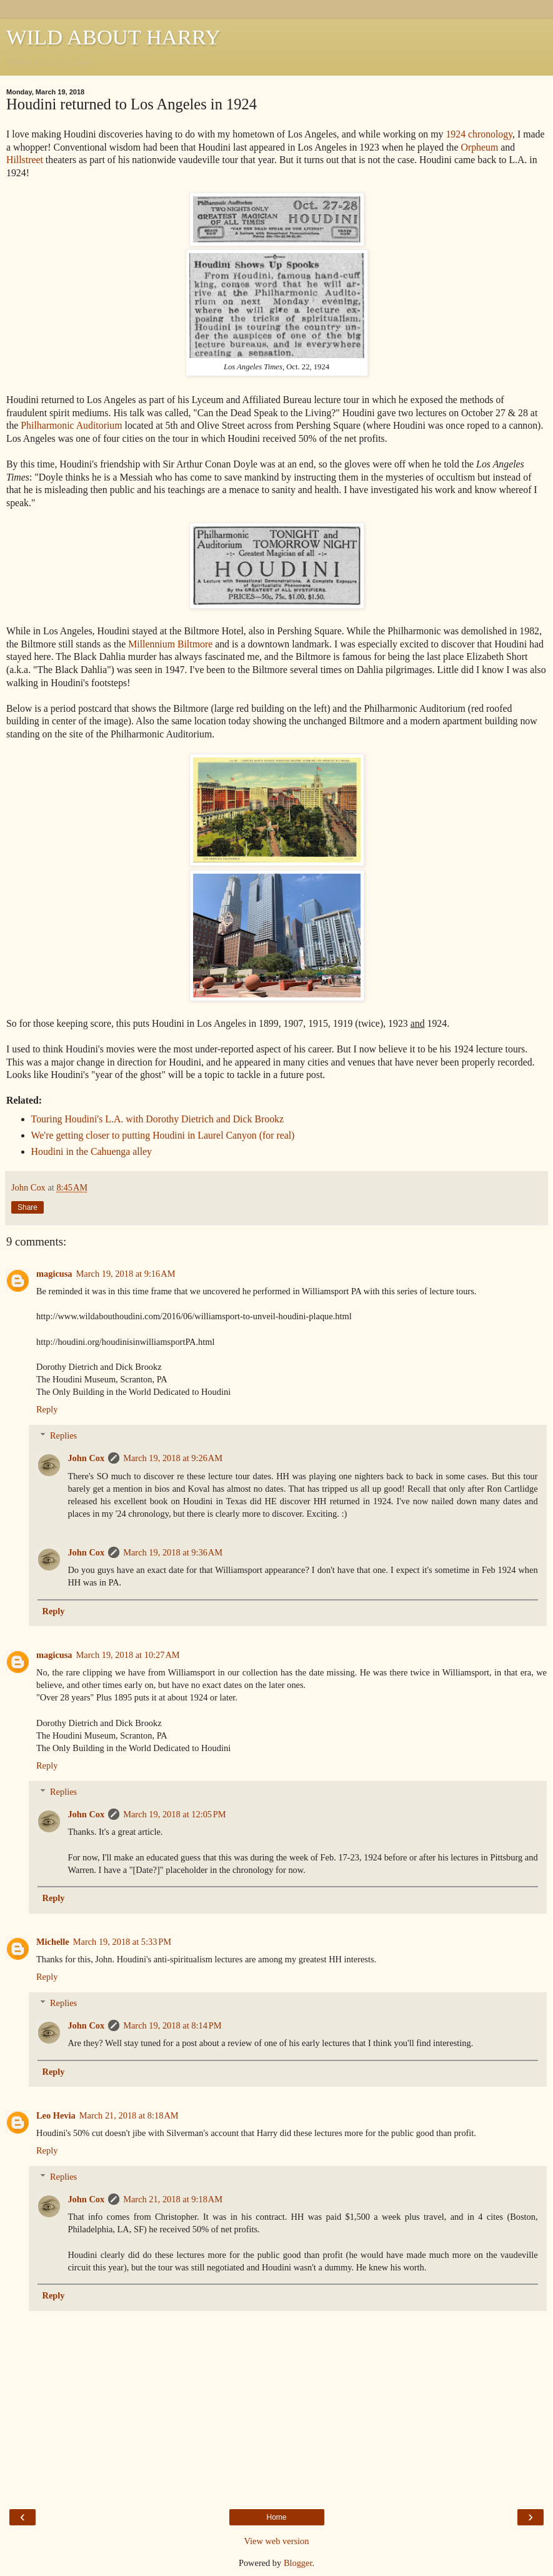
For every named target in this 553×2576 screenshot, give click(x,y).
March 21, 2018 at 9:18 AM (172, 2199)
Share (27, 1207)
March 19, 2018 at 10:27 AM (128, 1655)
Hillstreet (24, 159)
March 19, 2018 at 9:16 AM (126, 1274)
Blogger (298, 2563)
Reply (46, 1409)
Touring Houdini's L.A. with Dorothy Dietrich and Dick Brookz (157, 1119)
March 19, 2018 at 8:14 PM (172, 2025)
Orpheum (479, 147)
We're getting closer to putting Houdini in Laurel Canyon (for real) (163, 1135)
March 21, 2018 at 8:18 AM (129, 2115)
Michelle (52, 1942)
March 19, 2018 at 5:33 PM (122, 1942)
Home (276, 2517)
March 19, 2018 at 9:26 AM (172, 1458)
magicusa (54, 1274)
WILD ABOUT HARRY (113, 37)
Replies (63, 1435)
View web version (276, 2541)
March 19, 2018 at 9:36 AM (172, 1552)
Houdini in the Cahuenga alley (91, 1151)
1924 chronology (479, 134)
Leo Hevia (56, 2115)
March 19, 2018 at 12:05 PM (174, 1814)
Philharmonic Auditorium (71, 425)
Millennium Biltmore (170, 644)
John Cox (85, 1458)
